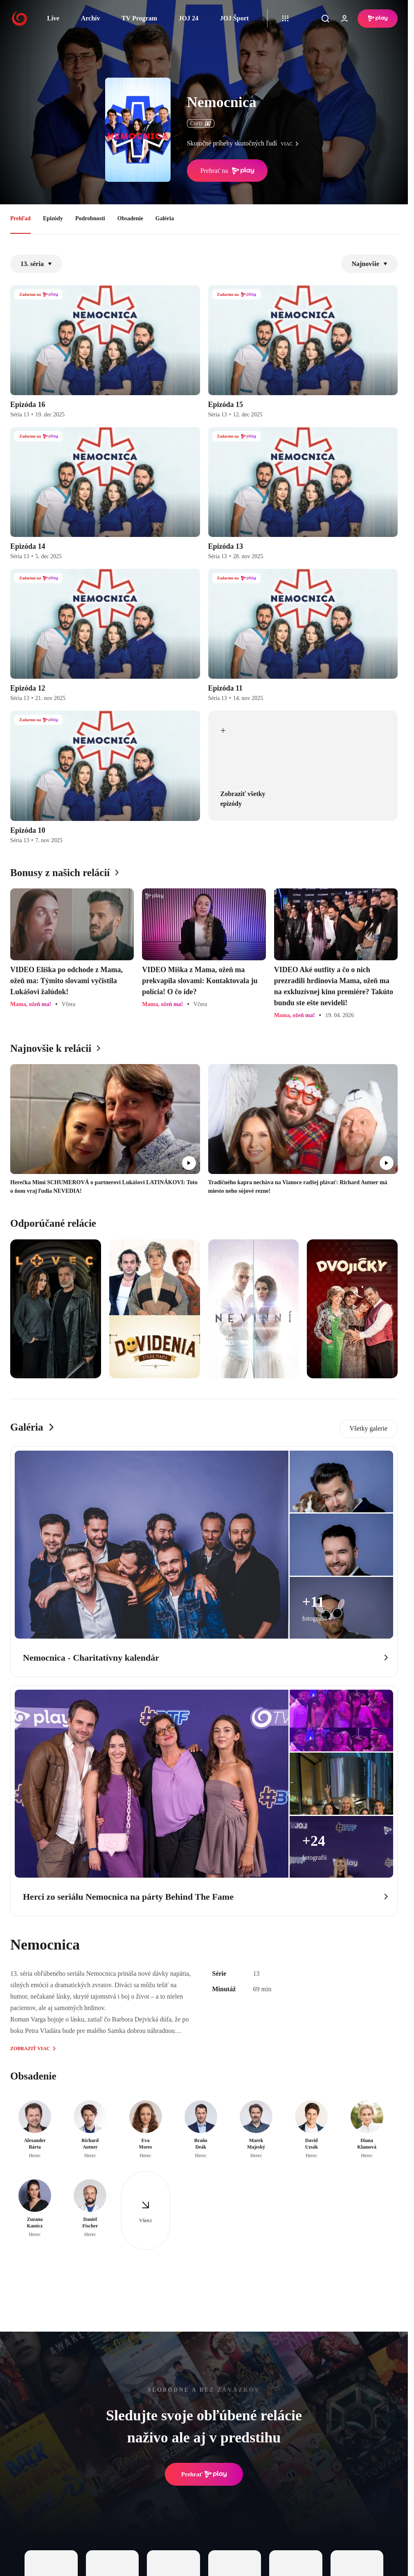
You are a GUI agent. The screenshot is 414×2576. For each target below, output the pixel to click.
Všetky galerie (368, 1428)
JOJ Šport (234, 18)
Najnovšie (369, 263)
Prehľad (20, 218)
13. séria (36, 263)
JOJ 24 (188, 18)
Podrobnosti (90, 218)
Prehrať (204, 2474)
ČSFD (200, 123)
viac (292, 144)
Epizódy (53, 218)
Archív (90, 18)
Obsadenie (130, 218)
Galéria (164, 218)
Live (53, 18)
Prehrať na (227, 171)
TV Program (139, 18)
